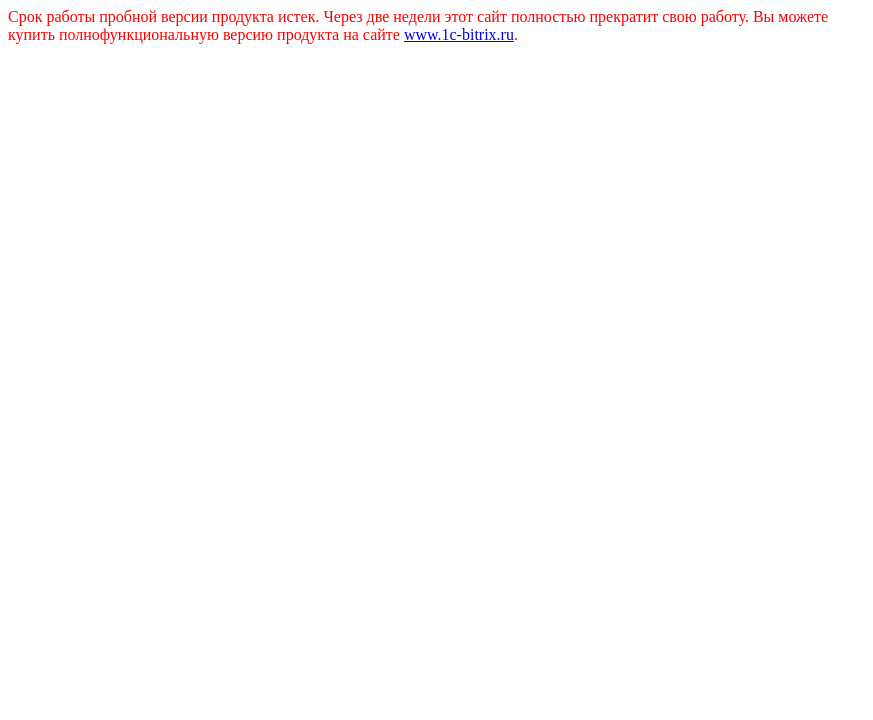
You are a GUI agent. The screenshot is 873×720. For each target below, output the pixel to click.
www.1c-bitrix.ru (459, 34)
